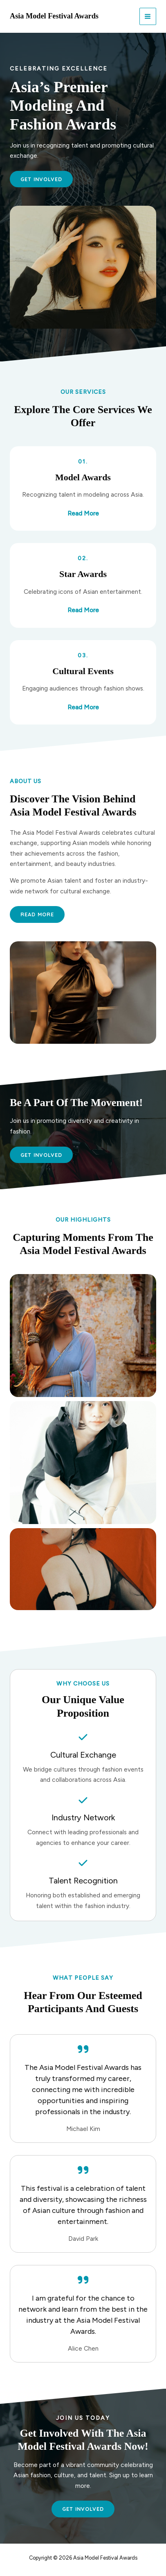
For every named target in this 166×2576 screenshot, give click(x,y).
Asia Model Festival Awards (54, 16)
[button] (41, 1155)
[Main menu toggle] (147, 16)
